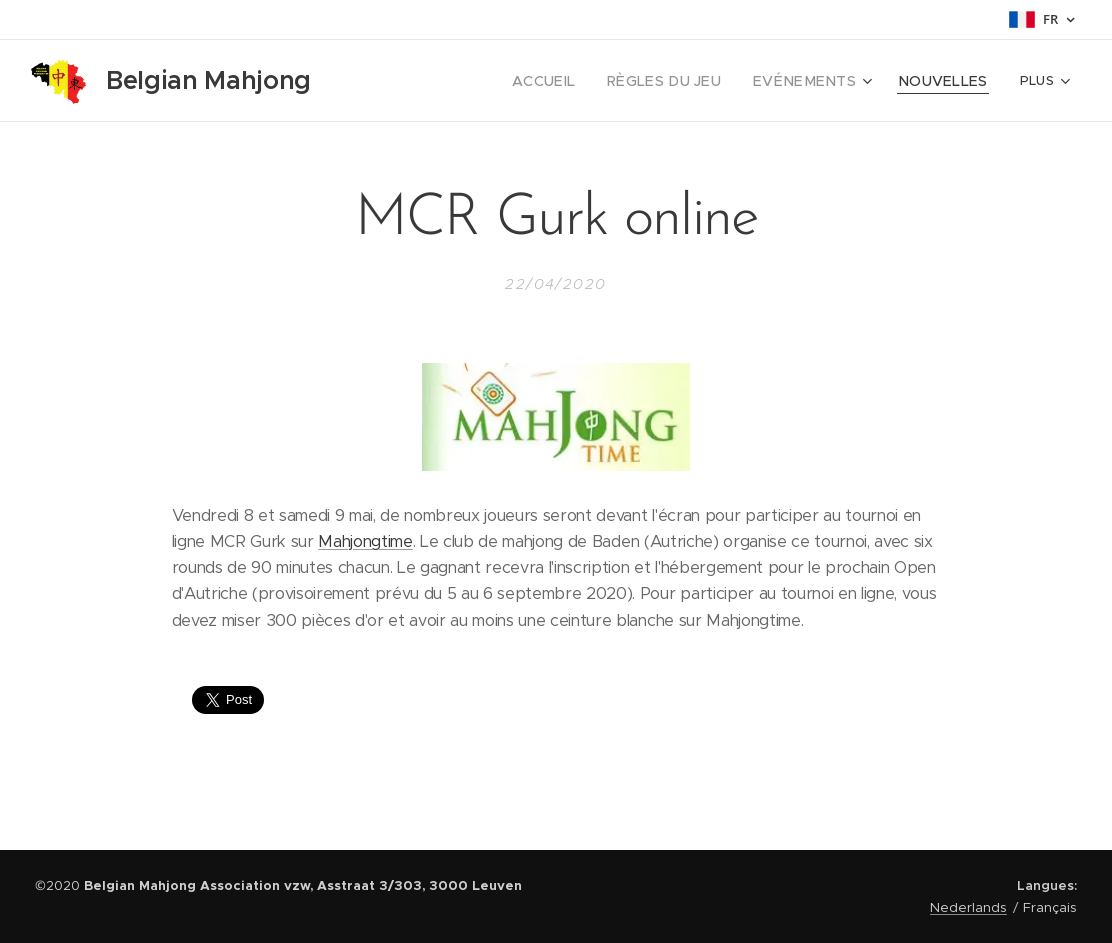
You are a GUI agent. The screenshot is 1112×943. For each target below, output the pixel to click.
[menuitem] (582, 81)
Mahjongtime (365, 541)
